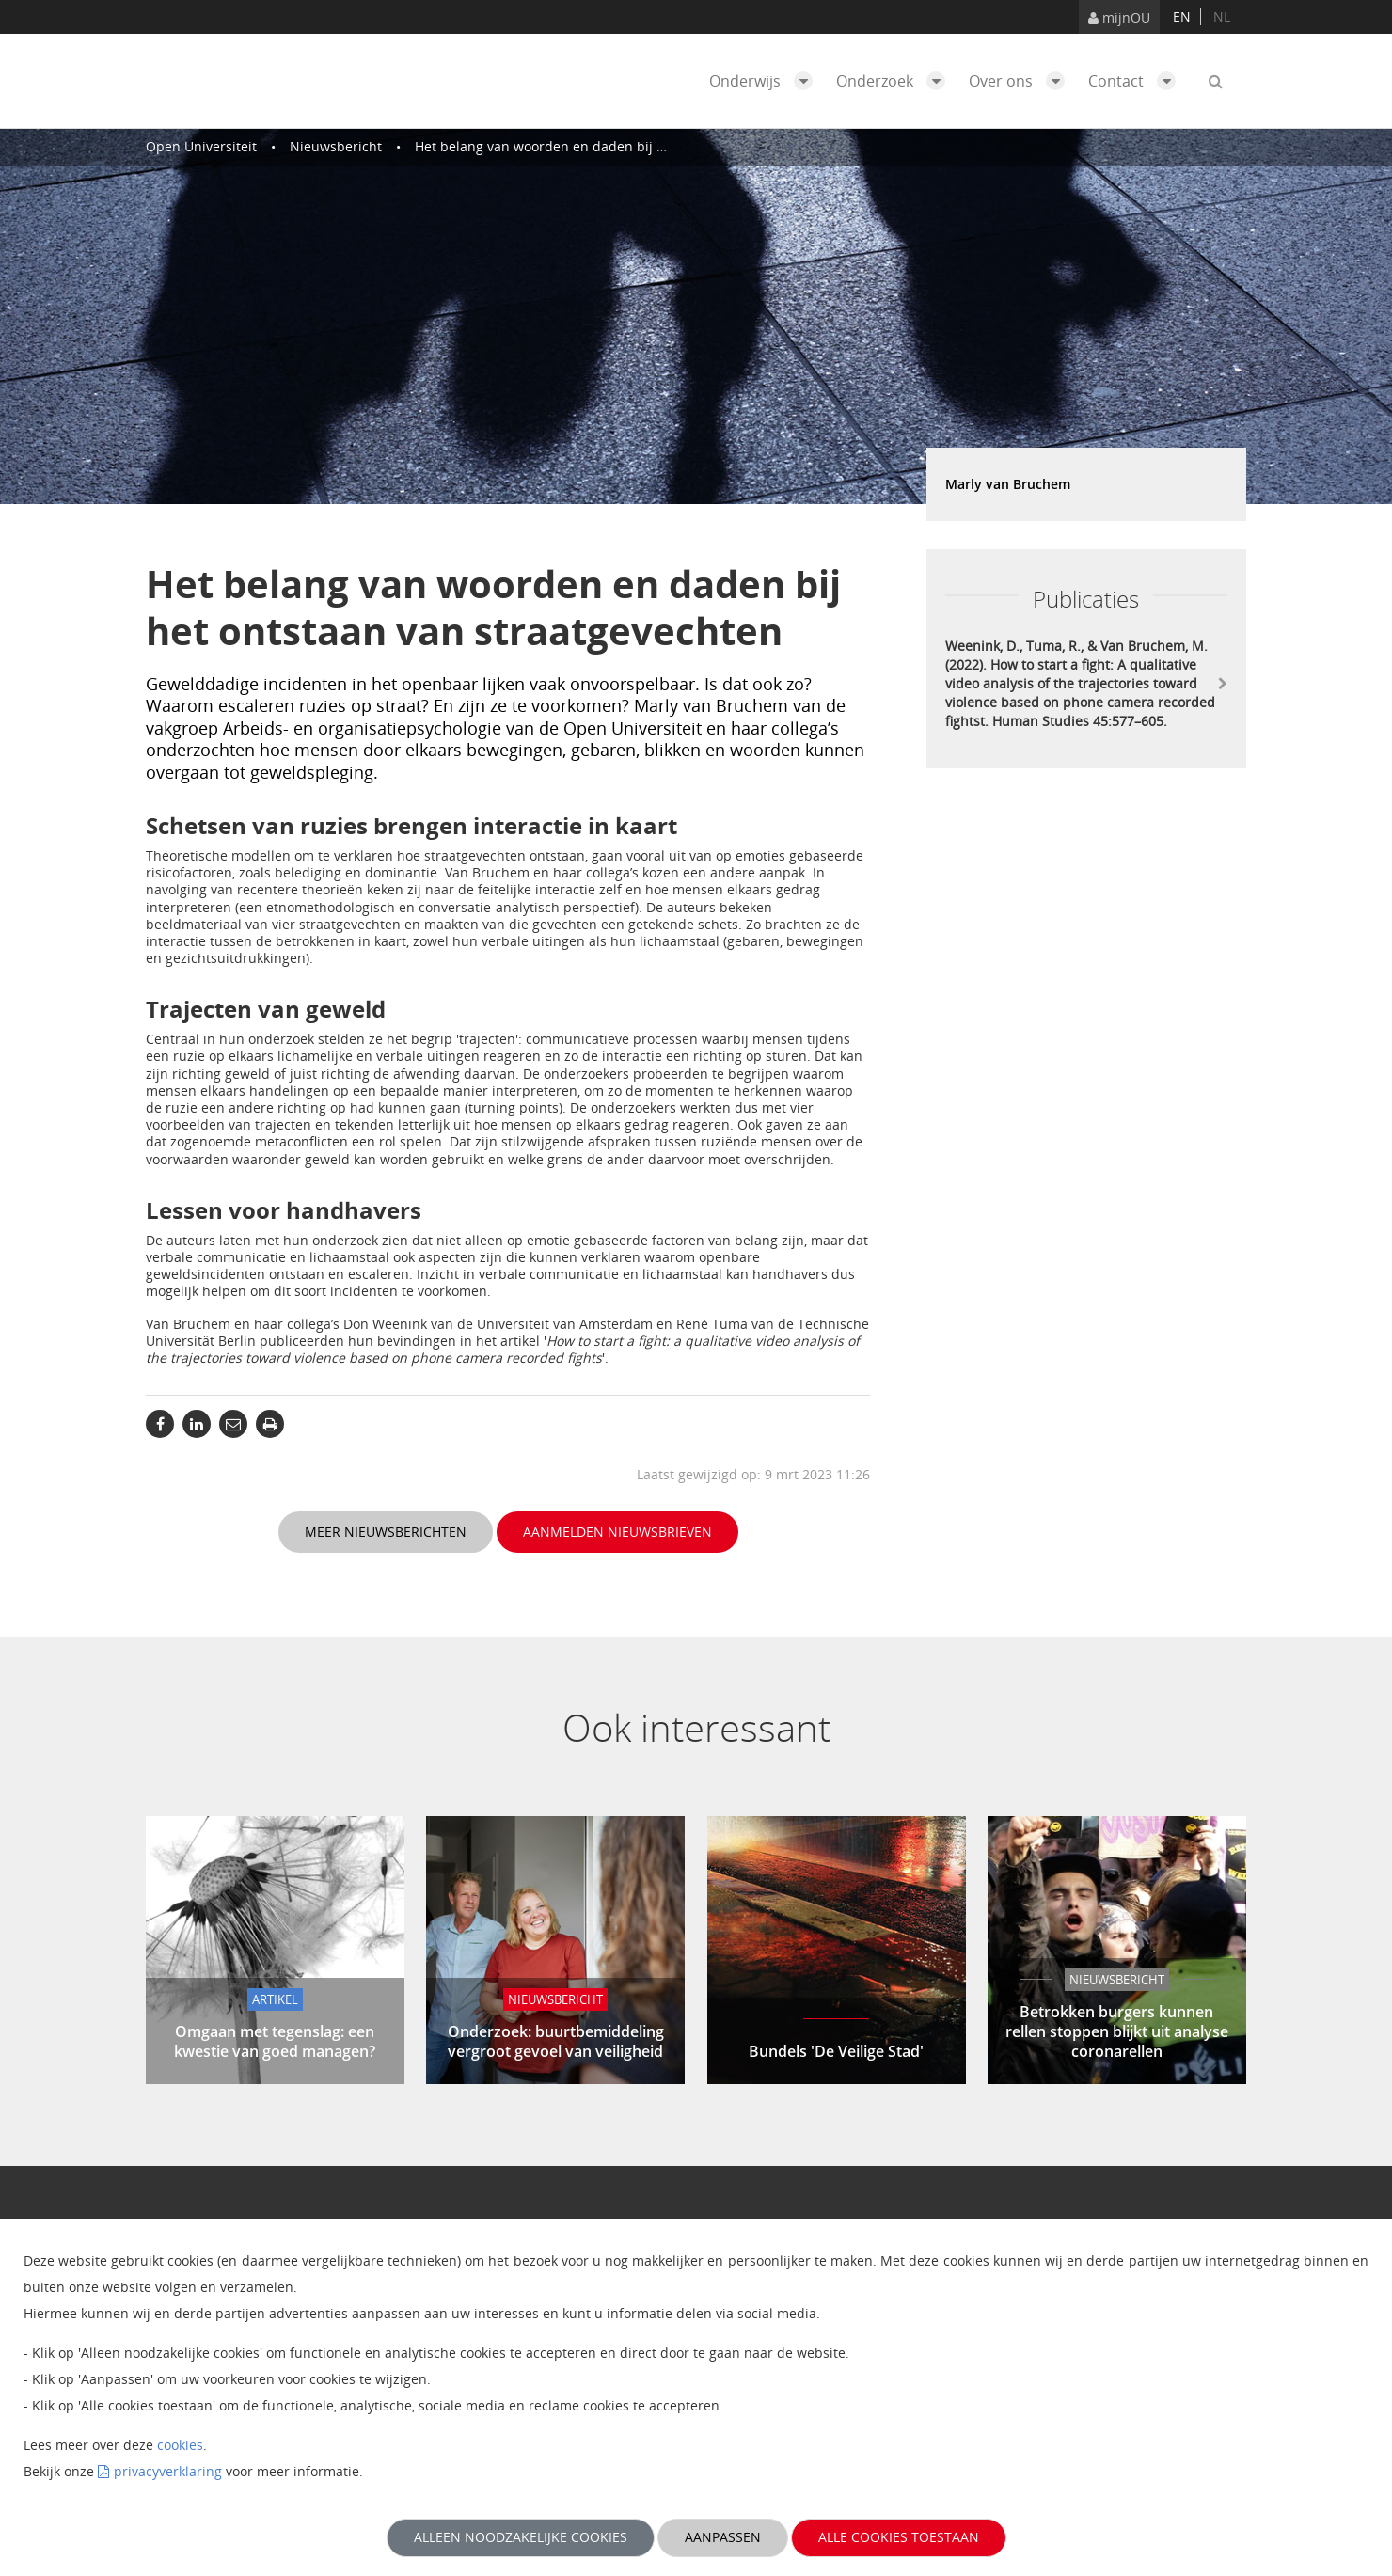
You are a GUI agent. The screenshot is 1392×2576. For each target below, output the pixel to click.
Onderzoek (895, 81)
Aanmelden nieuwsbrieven (617, 1532)
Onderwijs (765, 81)
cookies (180, 2445)
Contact (1136, 81)
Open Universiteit (201, 146)
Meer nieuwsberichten (386, 1532)
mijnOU (1119, 17)
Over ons (1021, 81)
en (1182, 16)
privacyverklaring (168, 2471)
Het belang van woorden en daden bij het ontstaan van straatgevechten (641, 146)
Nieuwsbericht (336, 146)
